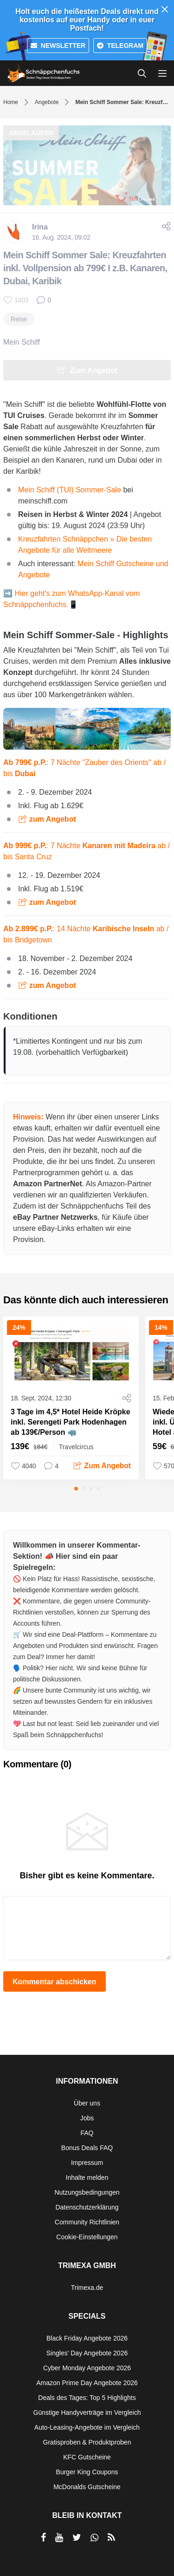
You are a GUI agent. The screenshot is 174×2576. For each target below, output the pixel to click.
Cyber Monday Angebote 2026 (87, 2368)
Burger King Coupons (87, 2472)
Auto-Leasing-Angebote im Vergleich (87, 2427)
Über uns (87, 2103)
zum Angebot (52, 819)
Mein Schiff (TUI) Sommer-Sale (69, 490)
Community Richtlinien (87, 2222)
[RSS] (111, 2537)
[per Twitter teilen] (76, 2537)
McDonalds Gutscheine (87, 2487)
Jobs (87, 2118)
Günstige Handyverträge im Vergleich (87, 2412)
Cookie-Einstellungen (86, 2237)
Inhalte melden (87, 2177)
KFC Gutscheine (87, 2457)
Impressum (87, 2162)
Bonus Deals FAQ (87, 2147)
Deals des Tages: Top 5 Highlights (86, 2397)
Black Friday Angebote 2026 (87, 2338)
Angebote (46, 102)
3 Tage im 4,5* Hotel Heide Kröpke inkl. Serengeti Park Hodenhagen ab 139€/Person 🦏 (70, 1422)
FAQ (86, 2133)
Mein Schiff (21, 342)
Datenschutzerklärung (86, 2207)
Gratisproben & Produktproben (87, 2442)
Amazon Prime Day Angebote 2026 (87, 2382)
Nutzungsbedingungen (86, 2192)
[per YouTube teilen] (59, 2537)
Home (10, 102)
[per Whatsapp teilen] (94, 2537)
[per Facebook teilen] (43, 2537)
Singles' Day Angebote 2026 (87, 2353)
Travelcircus (76, 1447)
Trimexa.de (87, 2287)
